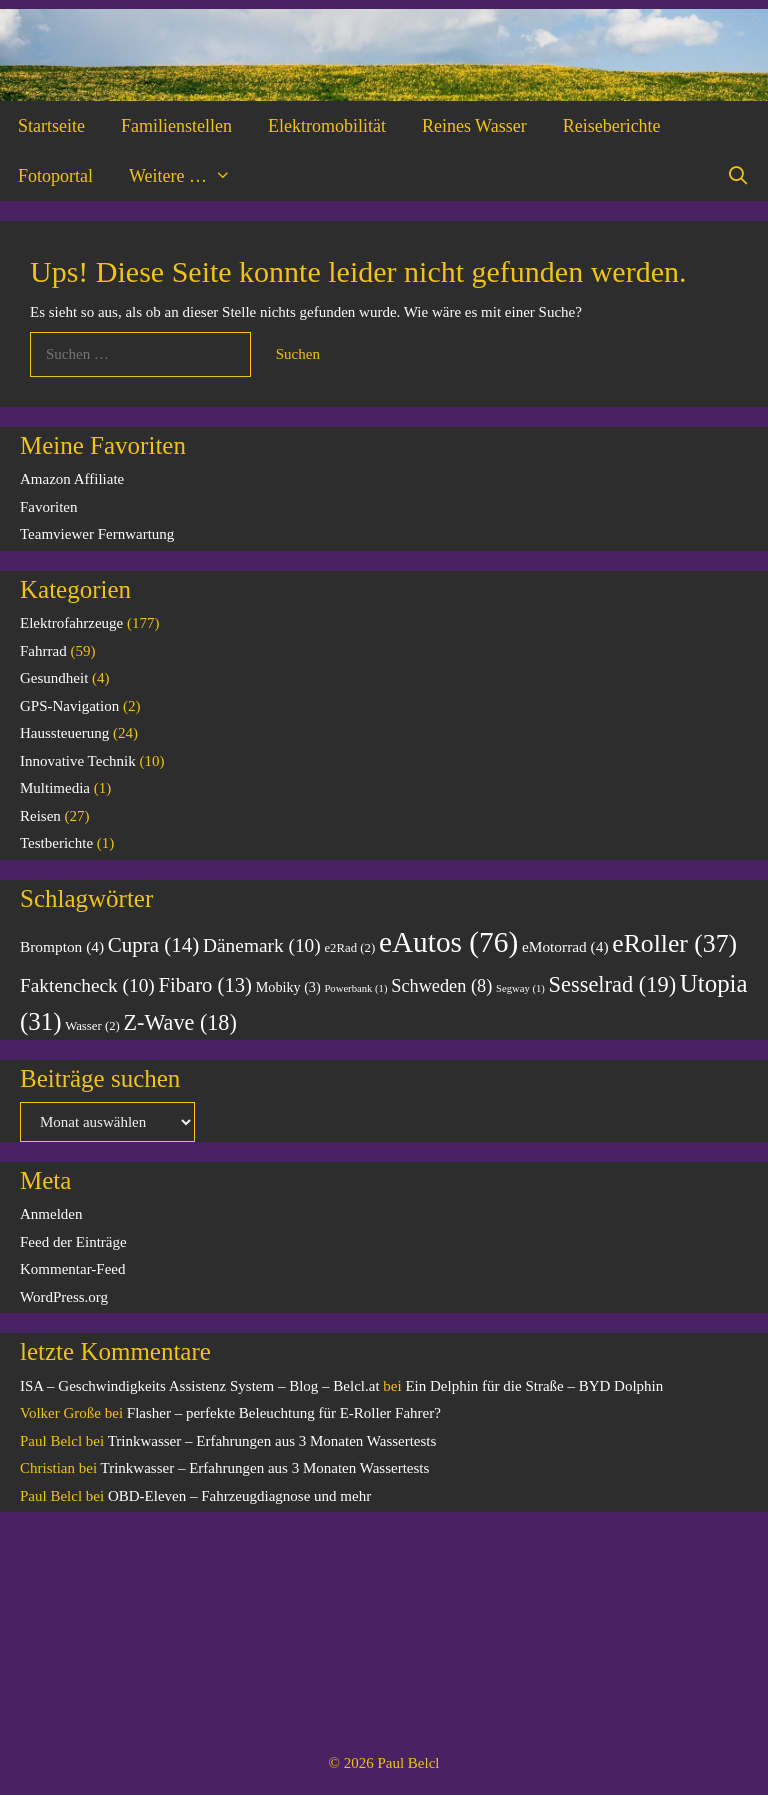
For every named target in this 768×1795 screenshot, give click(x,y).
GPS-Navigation (69, 706)
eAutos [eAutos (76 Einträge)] (448, 942)
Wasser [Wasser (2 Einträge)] (92, 1026)
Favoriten (49, 507)
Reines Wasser (474, 126)
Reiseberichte (612, 126)
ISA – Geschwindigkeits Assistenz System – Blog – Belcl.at (200, 1386)
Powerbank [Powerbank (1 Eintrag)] (355, 988)
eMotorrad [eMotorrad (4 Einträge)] (565, 946)
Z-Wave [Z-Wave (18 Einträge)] (180, 1022)
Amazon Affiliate (72, 479)
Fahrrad (43, 651)
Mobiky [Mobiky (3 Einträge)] (288, 987)
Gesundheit (54, 678)
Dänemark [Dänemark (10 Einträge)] (262, 945)
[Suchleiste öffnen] (738, 176)
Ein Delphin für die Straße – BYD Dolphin (534, 1386)
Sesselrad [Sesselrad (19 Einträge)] (612, 984)
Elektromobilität (327, 126)
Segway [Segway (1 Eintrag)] (520, 988)
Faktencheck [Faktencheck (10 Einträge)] (87, 985)
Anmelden (51, 1214)
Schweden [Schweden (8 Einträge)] (441, 986)
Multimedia (55, 788)
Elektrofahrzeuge (71, 623)
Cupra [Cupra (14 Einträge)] (154, 945)
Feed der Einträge (73, 1242)
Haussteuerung (64, 733)
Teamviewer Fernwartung (97, 534)
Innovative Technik (78, 761)
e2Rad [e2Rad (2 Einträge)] (349, 948)
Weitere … (189, 176)
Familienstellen (176, 126)
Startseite (51, 126)
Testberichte (56, 843)
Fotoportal (55, 176)
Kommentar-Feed (73, 1269)
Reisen (40, 816)
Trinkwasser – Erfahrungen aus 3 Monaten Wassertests (272, 1441)
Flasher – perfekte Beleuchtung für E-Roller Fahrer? (284, 1413)
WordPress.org (64, 1297)
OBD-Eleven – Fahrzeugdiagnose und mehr (239, 1496)
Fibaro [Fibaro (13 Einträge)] (205, 985)
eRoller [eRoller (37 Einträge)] (674, 943)
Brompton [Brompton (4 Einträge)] (62, 946)
